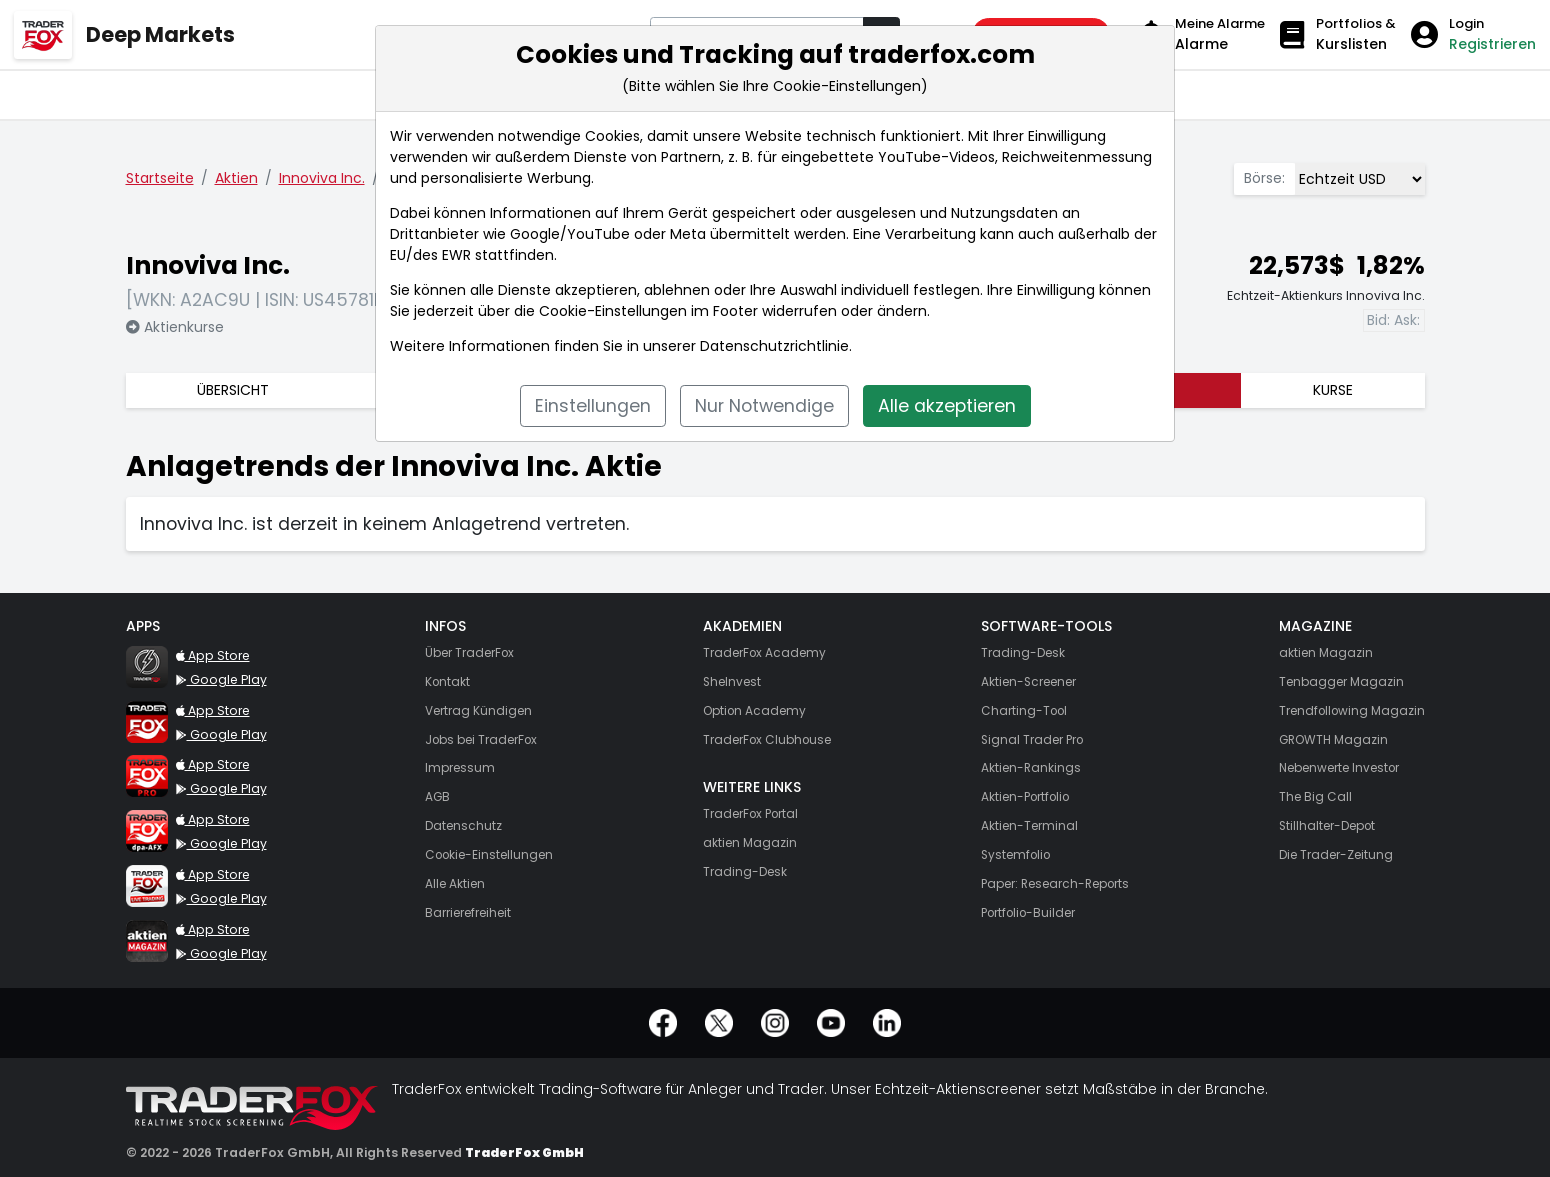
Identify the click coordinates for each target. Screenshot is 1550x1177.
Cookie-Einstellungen (613, 311)
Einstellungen (593, 406)
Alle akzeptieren (947, 406)
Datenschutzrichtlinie (774, 346)
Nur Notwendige (764, 406)
